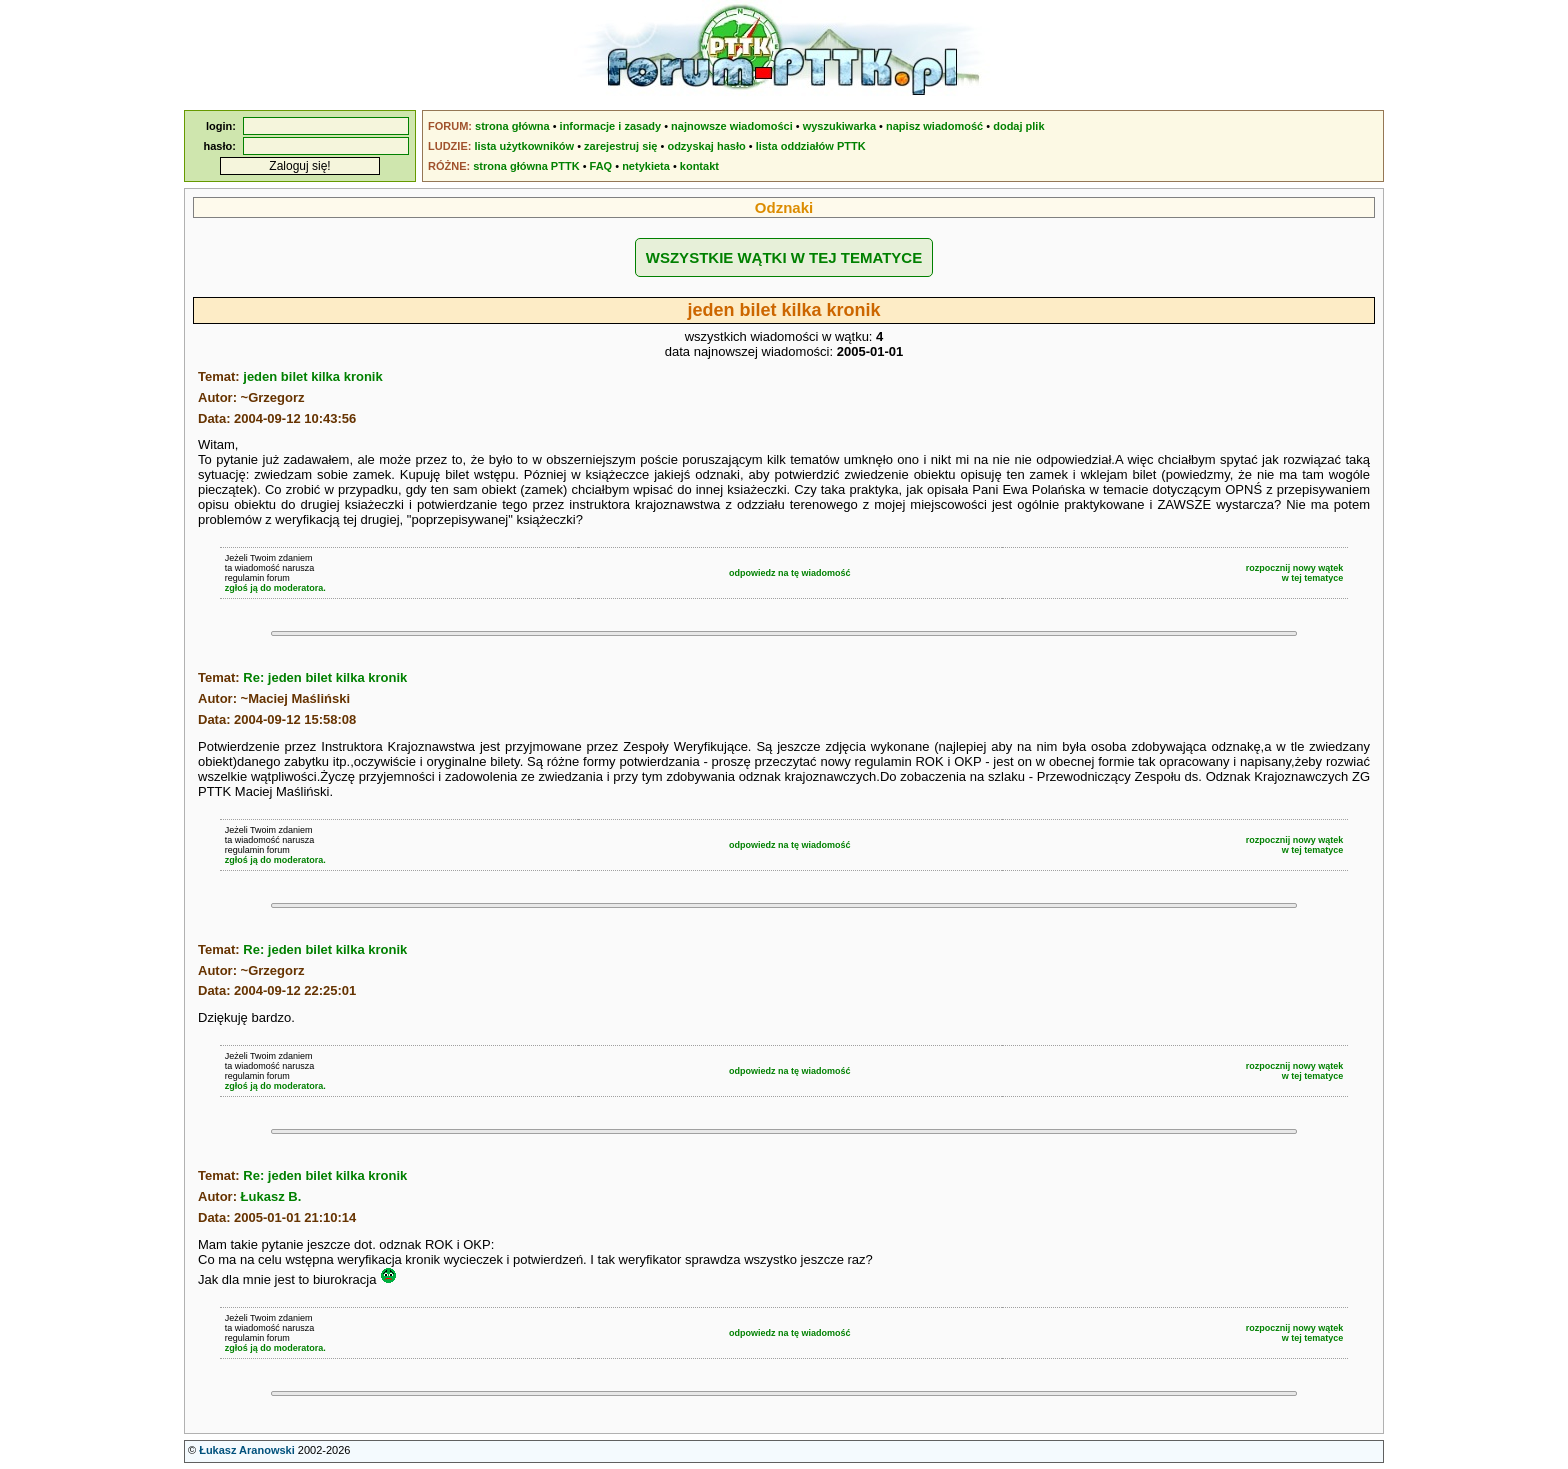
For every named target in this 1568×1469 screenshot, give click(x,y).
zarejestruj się (620, 146)
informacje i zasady (611, 126)
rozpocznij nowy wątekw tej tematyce (1295, 573)
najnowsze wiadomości (732, 126)
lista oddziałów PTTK (811, 146)
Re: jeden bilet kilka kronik (325, 677)
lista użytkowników (524, 146)
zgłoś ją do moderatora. (275, 588)
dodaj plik (1018, 126)
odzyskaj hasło (706, 146)
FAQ (601, 166)
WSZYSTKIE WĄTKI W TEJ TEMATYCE (784, 257)
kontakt (699, 166)
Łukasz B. (271, 1196)
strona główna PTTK (526, 166)
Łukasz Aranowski (247, 1450)
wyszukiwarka (839, 126)
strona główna (512, 126)
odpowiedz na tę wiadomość (790, 573)
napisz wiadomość (934, 126)
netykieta (646, 166)
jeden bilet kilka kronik (312, 376)
